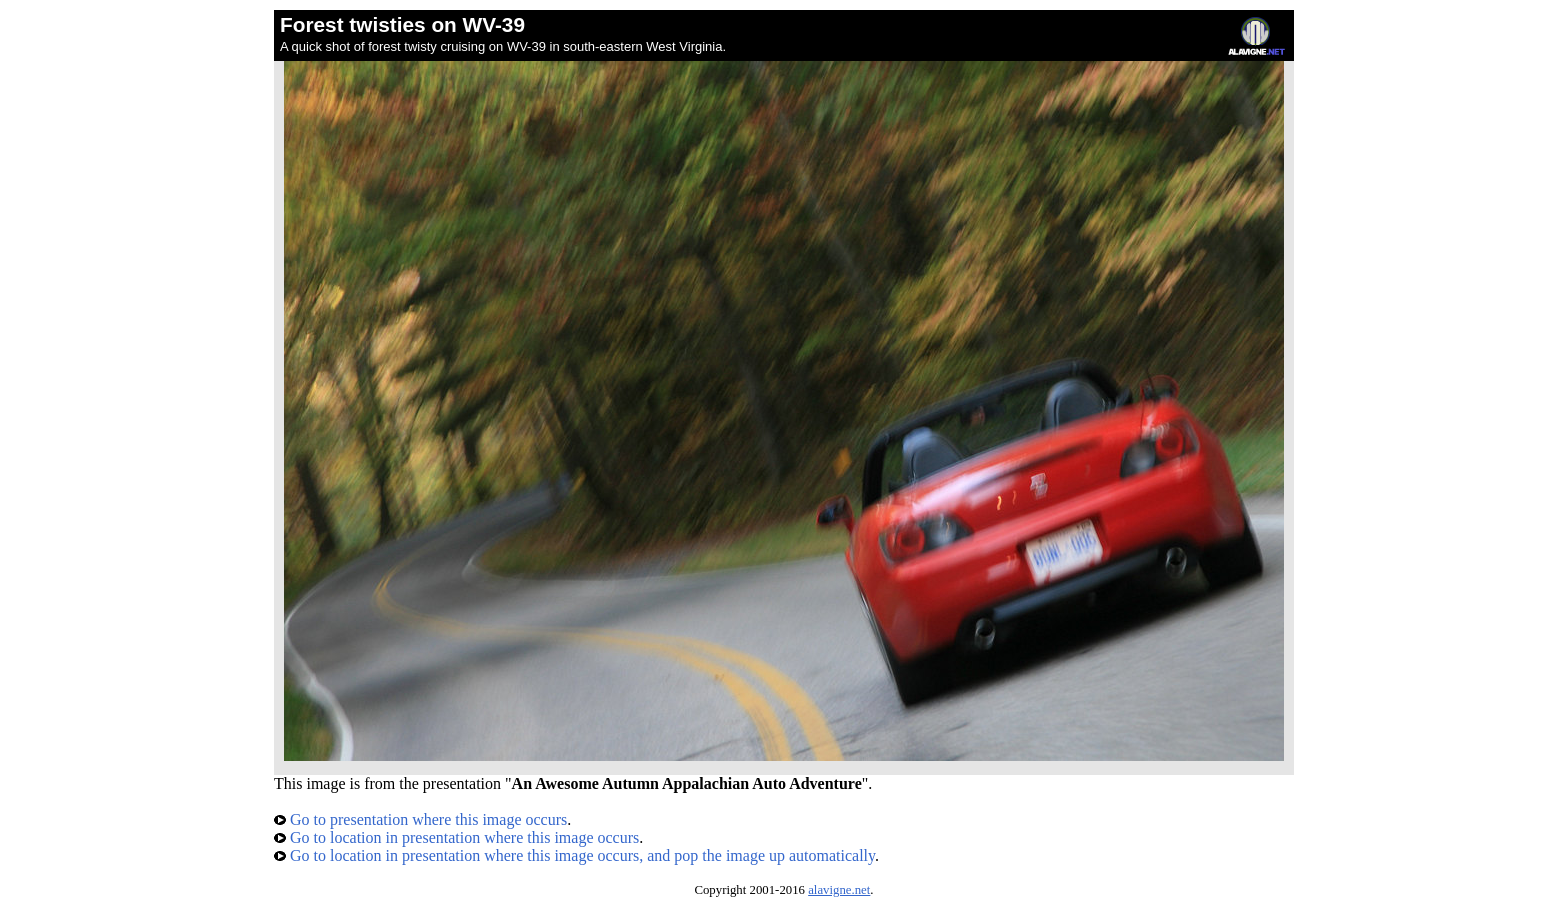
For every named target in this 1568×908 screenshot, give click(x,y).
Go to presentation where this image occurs (420, 819)
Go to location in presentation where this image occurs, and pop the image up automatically (574, 855)
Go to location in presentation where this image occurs (456, 837)
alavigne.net (839, 890)
